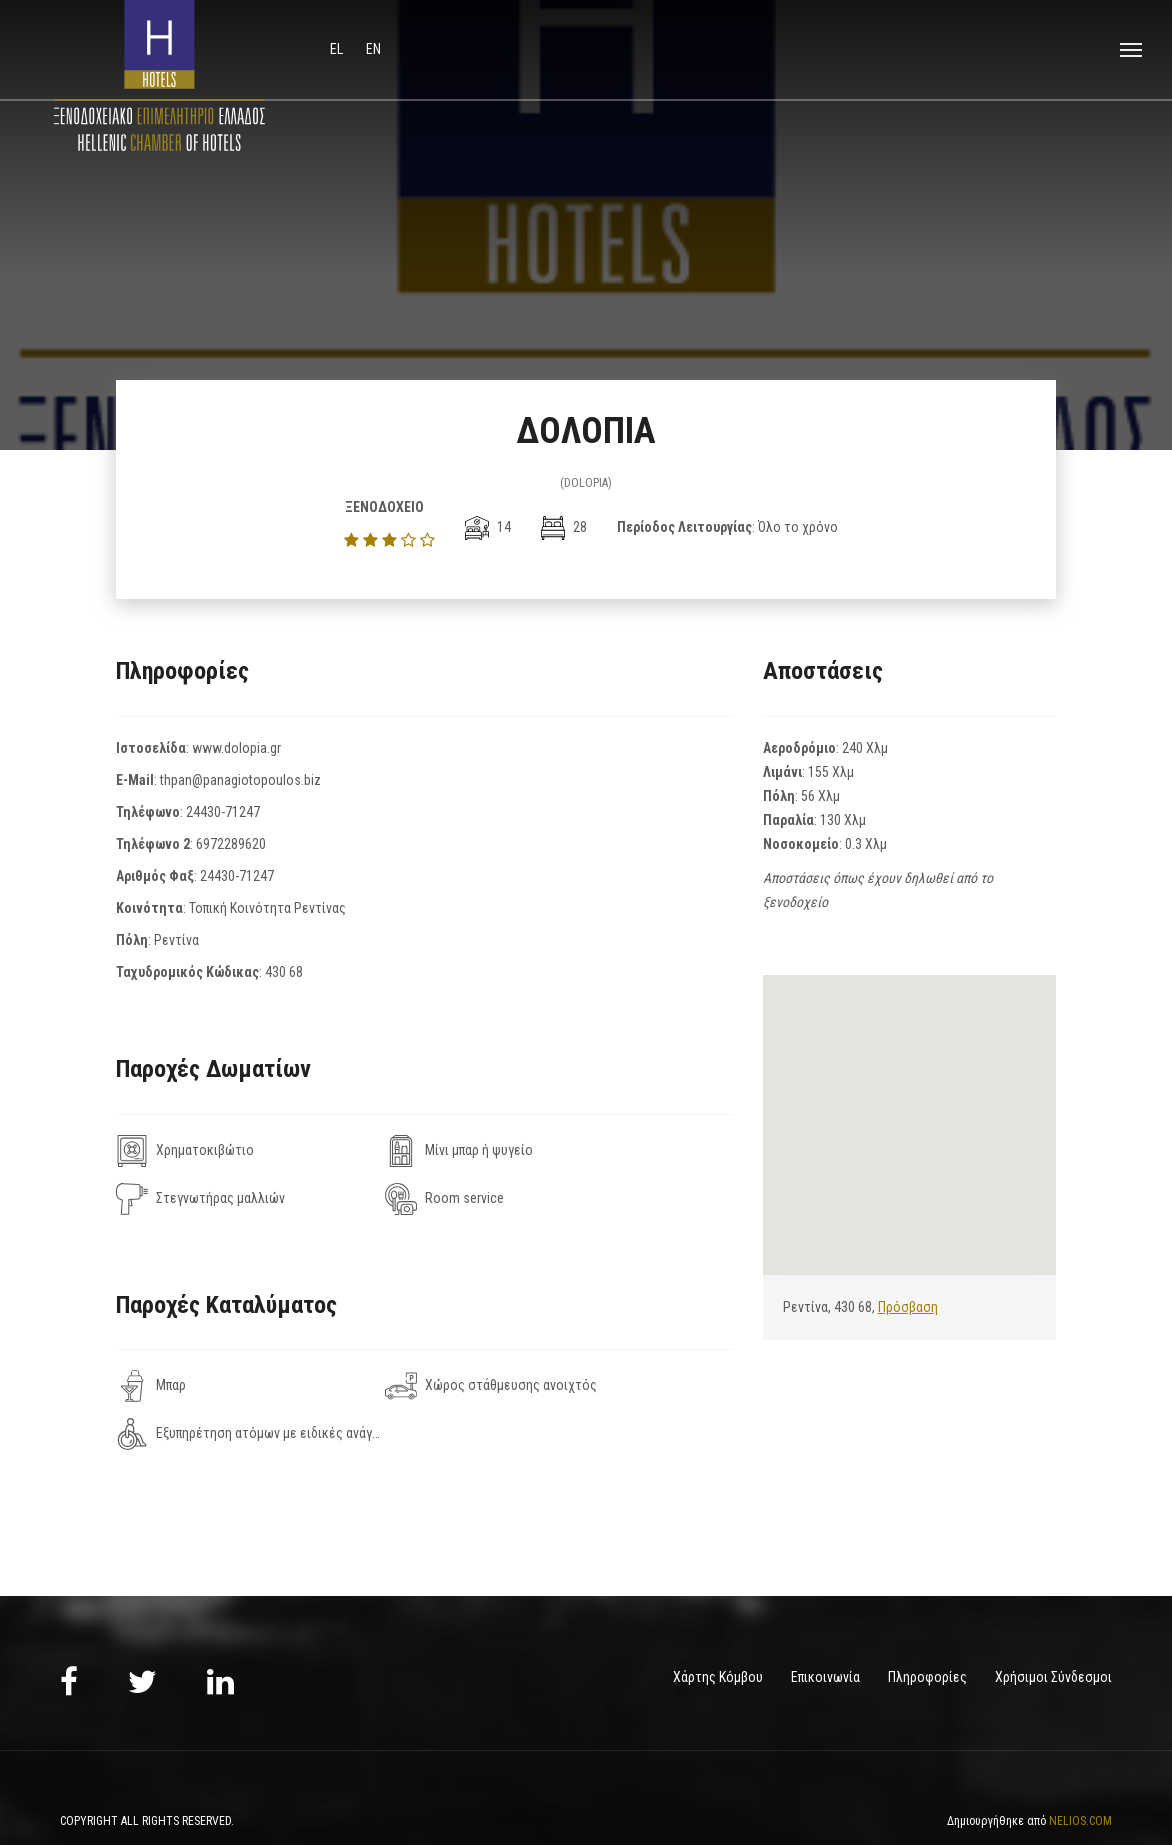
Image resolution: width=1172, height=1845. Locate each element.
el (338, 49)
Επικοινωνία (825, 1629)
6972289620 (231, 844)
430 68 (284, 972)
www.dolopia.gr (236, 748)
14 (488, 527)
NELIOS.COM (1080, 1773)
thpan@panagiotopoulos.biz (240, 780)
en (373, 49)
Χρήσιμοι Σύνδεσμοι (1053, 1629)
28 (564, 527)
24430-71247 (223, 812)
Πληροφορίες (927, 1629)
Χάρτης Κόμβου (718, 1629)
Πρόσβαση (908, 1307)
